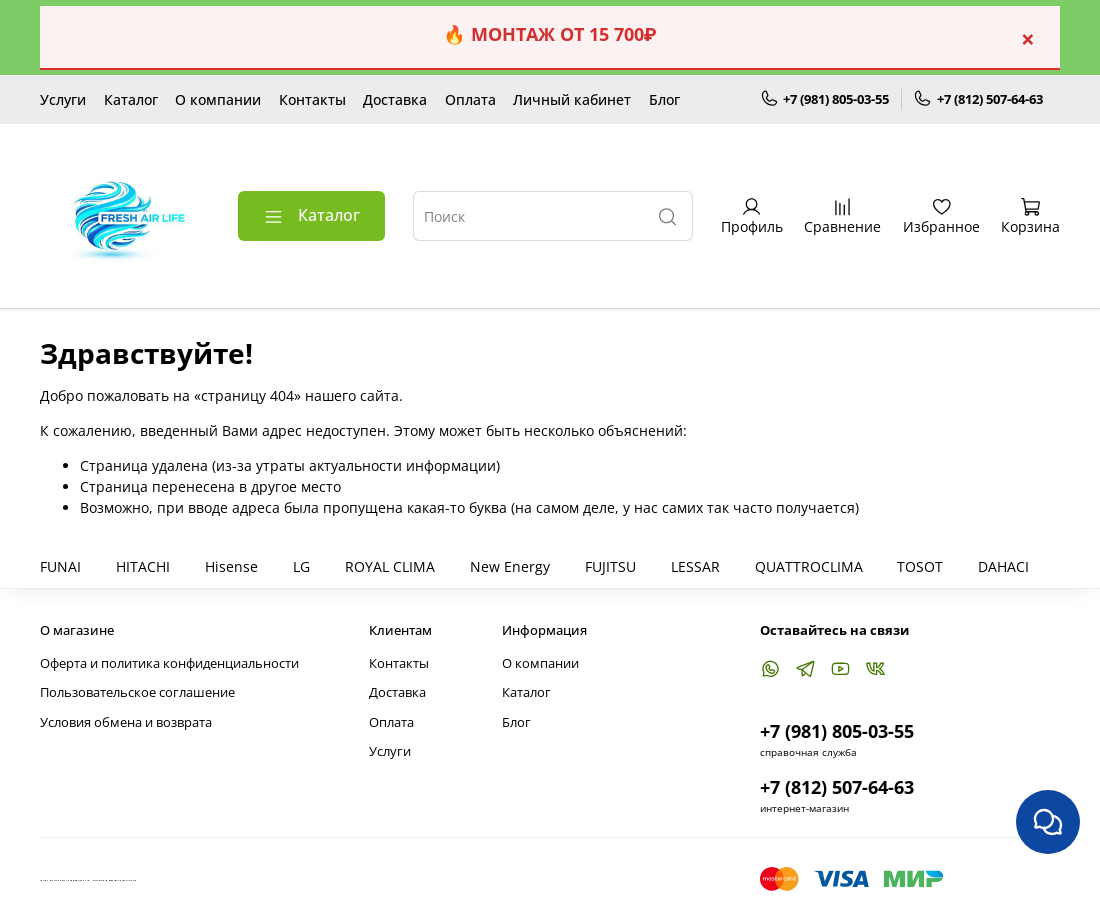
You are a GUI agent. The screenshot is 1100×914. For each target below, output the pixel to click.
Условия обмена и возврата (126, 722)
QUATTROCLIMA (809, 566)
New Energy (510, 566)
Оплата (470, 99)
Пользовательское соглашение (137, 692)
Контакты (312, 99)
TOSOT (920, 566)
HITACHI (143, 566)
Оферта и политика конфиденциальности (169, 663)
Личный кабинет (572, 99)
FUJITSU (610, 566)
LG (301, 566)
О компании (218, 99)
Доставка (395, 99)
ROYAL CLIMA (390, 566)
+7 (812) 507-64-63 (978, 100)
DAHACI (1003, 566)
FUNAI (60, 566)
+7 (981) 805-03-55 (825, 100)
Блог (664, 99)
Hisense (231, 566)
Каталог (131, 99)
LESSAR (695, 566)
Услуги (63, 99)
